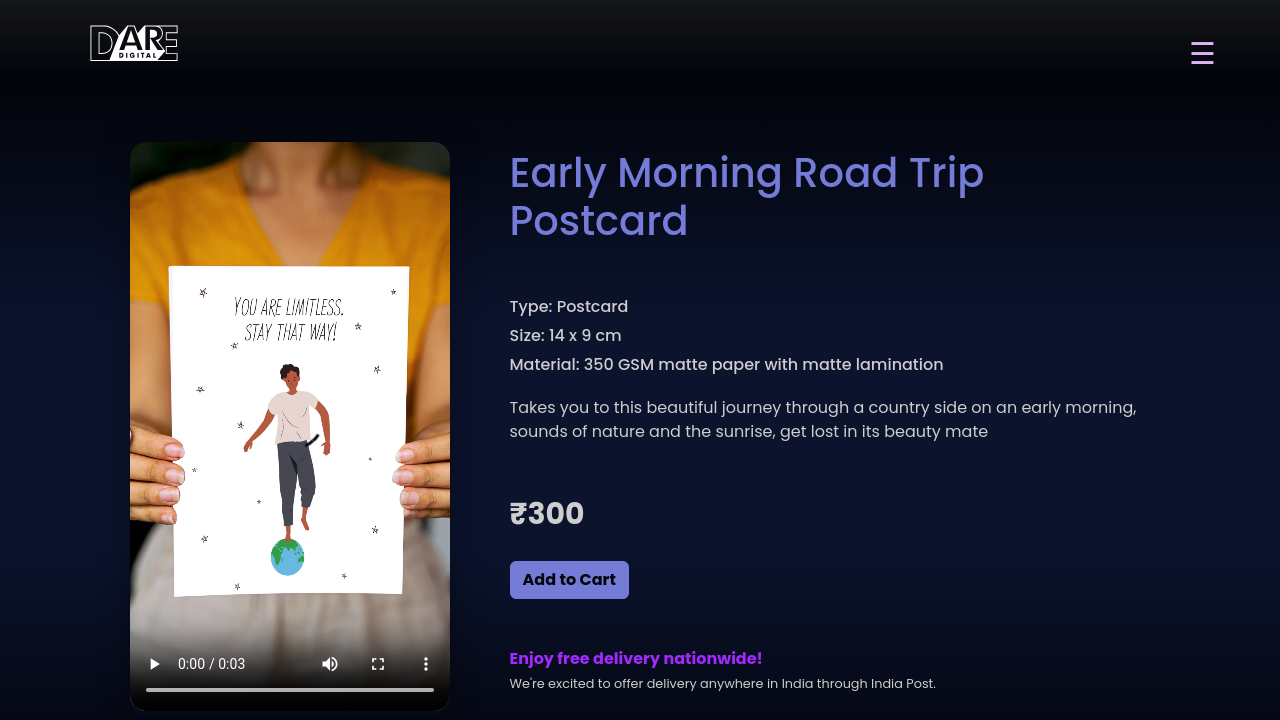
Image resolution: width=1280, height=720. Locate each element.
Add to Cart (569, 579)
